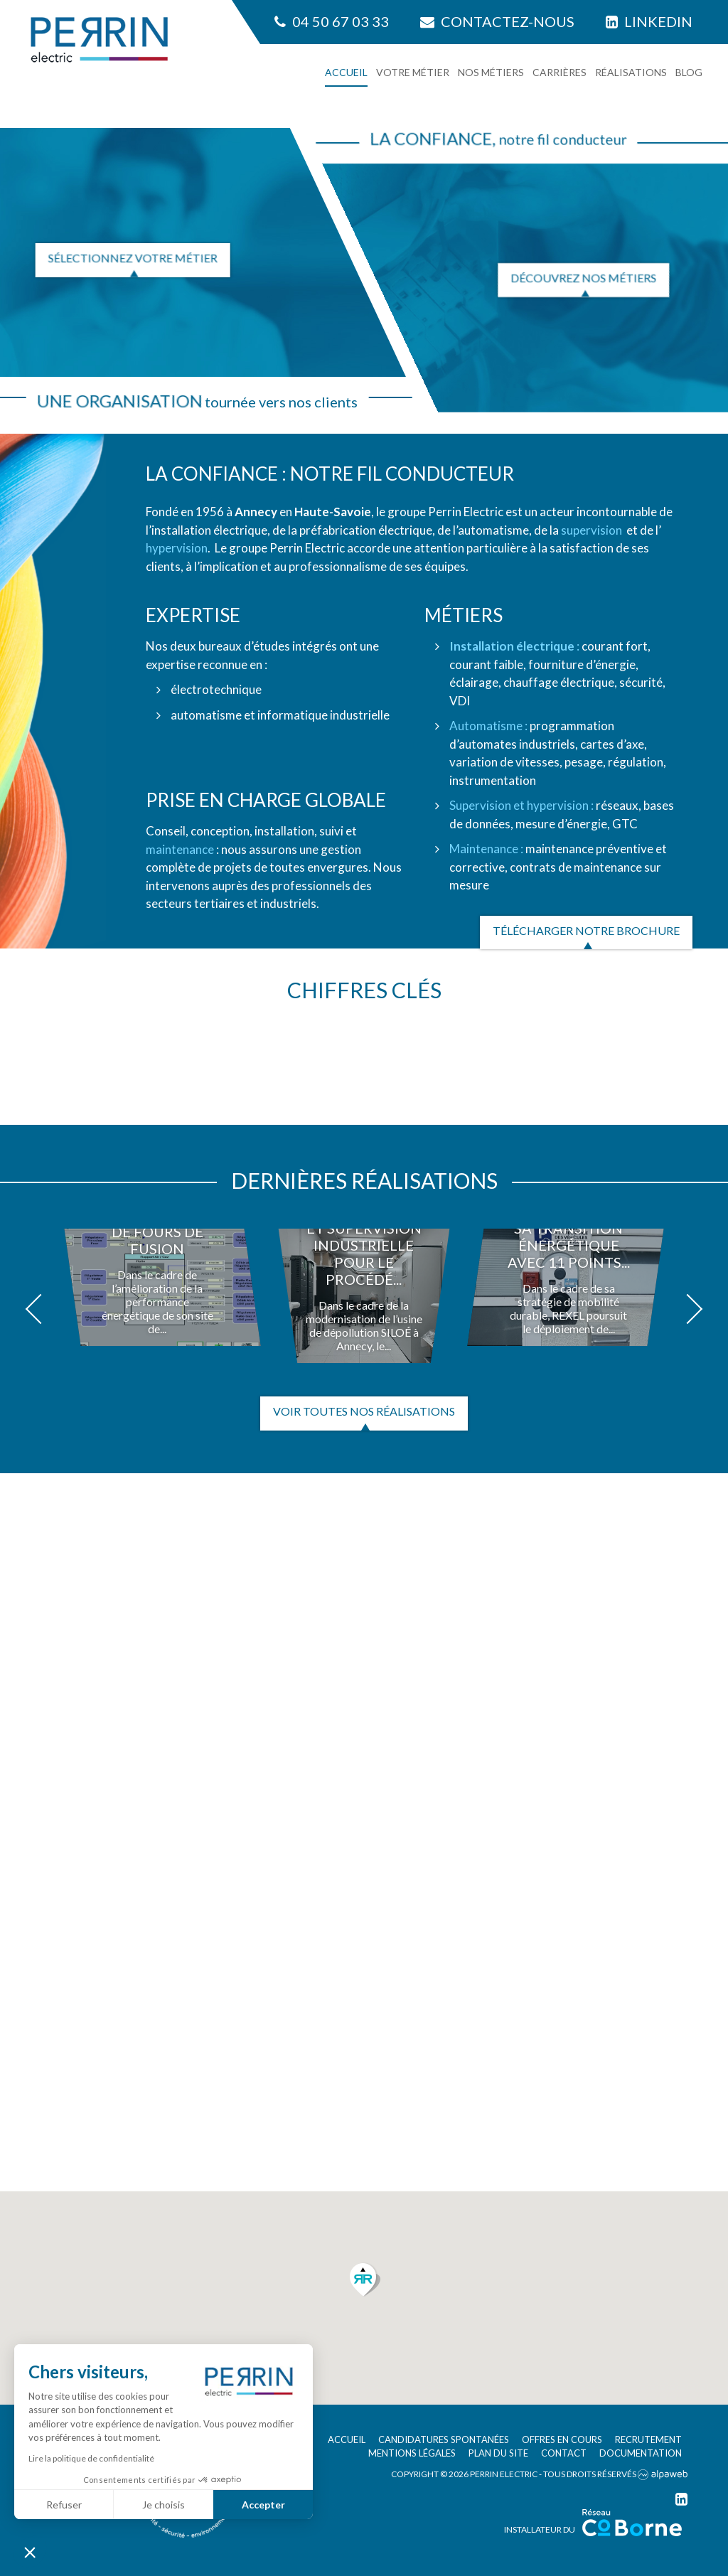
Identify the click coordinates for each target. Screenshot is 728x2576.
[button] (40, 1309)
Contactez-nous (497, 21)
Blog (688, 72)
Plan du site (498, 2453)
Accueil (346, 72)
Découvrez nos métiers (583, 277)
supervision (591, 530)
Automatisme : (488, 725)
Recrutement (648, 2439)
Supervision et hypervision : (521, 805)
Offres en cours (562, 2439)
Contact (564, 2453)
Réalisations (631, 72)
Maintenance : (486, 848)
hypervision (177, 547)
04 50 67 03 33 (331, 21)
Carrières (559, 72)
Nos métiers (491, 72)
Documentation (640, 2453)
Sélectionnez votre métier (133, 257)
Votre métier (412, 72)
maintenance (180, 849)
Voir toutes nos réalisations (364, 1411)
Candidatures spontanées (443, 2439)
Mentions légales (412, 2453)
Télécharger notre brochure (586, 930)
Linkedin (649, 21)
